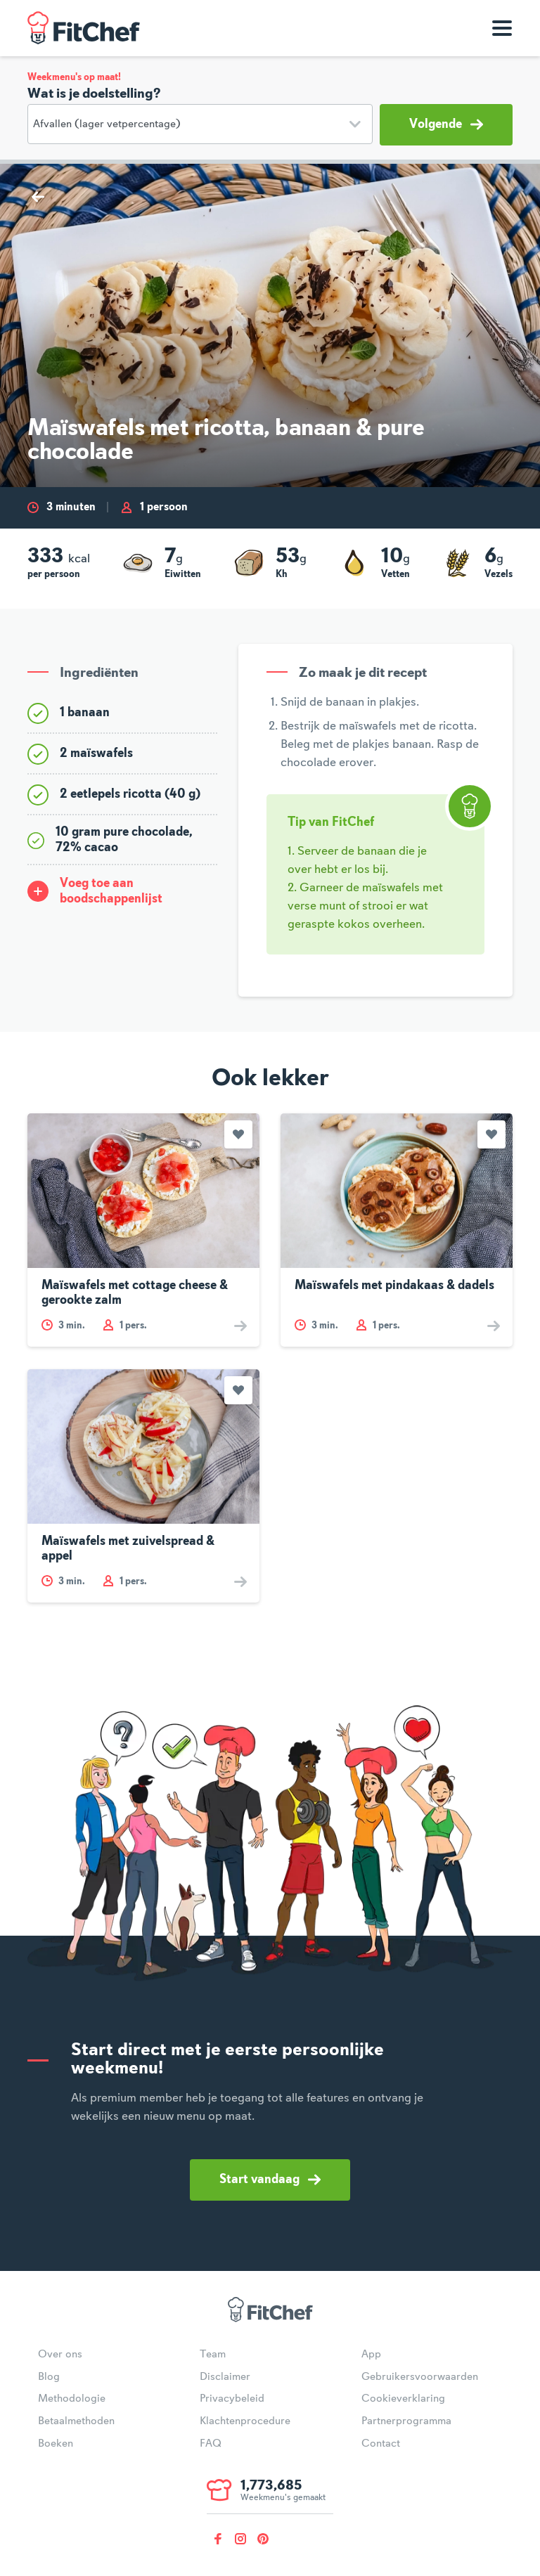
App (371, 2354)
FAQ (210, 2443)
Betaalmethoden (76, 2421)
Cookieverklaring (403, 2399)
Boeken (55, 2443)
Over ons (60, 2354)
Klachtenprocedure (245, 2421)
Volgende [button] (446, 124)
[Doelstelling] (200, 124)
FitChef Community (83, 28)
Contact (380, 2443)
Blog (49, 2377)
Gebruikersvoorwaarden (419, 2377)
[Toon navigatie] (502, 28)
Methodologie (71, 2399)
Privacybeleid (232, 2399)
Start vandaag (270, 2179)
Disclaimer (225, 2377)
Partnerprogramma (406, 2421)
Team (213, 2354)
